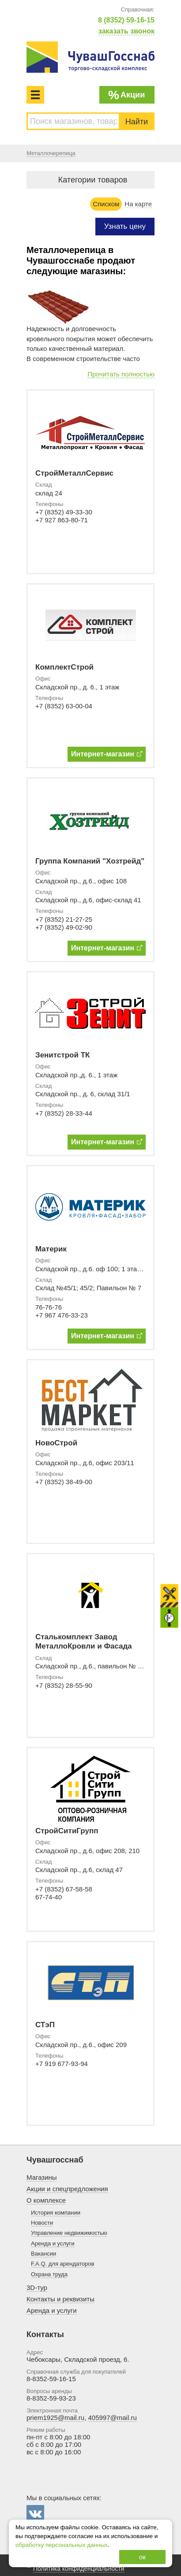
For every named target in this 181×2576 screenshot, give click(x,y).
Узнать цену (125, 226)
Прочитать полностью (121, 374)
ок (142, 2557)
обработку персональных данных (61, 2545)
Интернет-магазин (106, 754)
